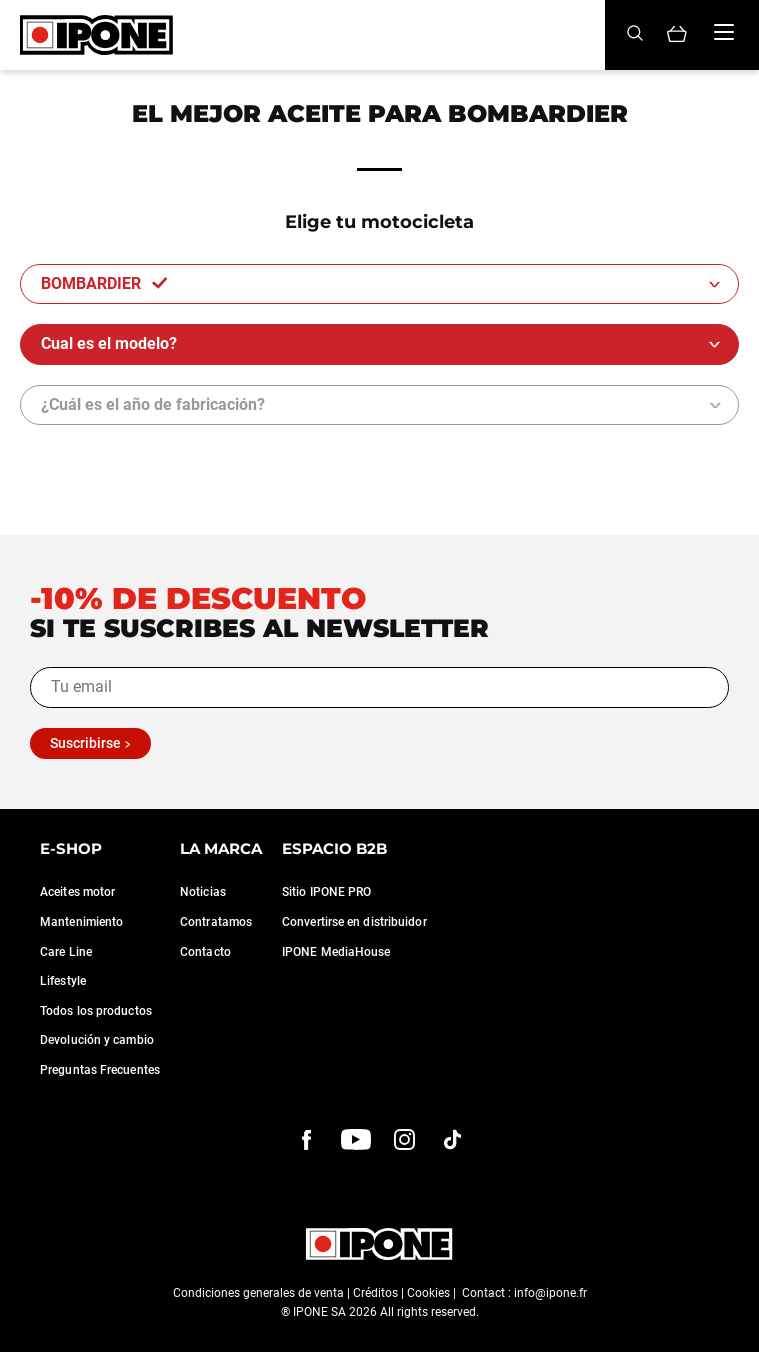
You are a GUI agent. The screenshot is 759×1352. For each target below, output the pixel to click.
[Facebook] (307, 1140)
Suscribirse (85, 743)
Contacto (205, 952)
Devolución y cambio (97, 1040)
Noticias (203, 892)
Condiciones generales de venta (258, 1293)
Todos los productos (96, 1011)
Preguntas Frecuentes (100, 1070)
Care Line (66, 952)
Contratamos (216, 922)
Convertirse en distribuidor (354, 922)
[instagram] (405, 1140)
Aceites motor (77, 892)
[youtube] (356, 1140)
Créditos (375, 1293)
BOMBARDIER (104, 283)
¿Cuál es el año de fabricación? (153, 404)
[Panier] (677, 35)
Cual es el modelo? (111, 343)
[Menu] (724, 32)
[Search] (635, 34)
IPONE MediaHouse (336, 952)
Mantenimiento (81, 922)
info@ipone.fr (550, 1293)
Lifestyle (63, 981)
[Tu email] (379, 687)
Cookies (428, 1293)
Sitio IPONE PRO (327, 892)
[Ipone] (96, 35)
